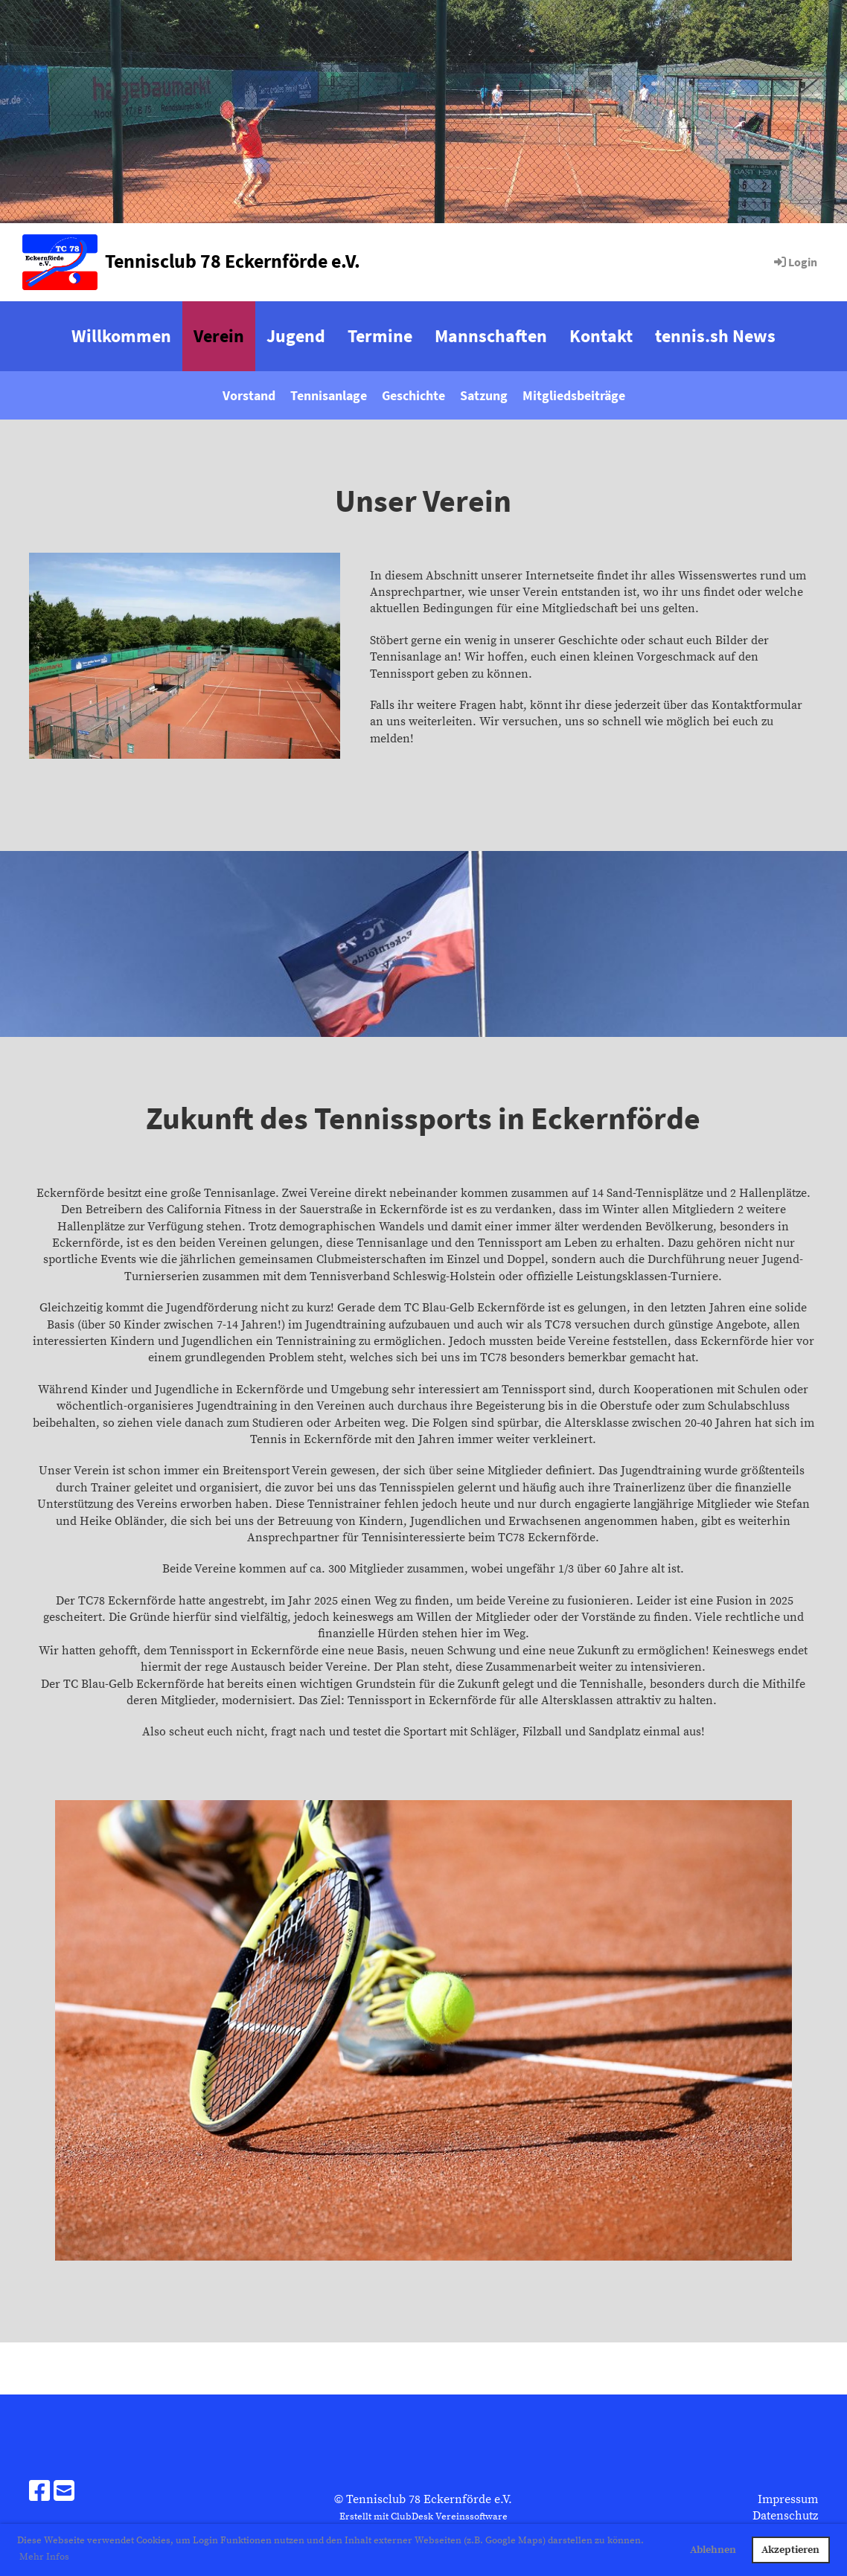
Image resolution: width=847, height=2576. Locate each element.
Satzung (484, 395)
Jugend (295, 335)
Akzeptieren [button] (790, 2550)
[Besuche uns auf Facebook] (39, 2493)
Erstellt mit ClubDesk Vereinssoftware (423, 2516)
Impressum (788, 2499)
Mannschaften (491, 335)
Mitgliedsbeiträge (573, 395)
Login (794, 261)
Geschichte (413, 395)
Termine (380, 335)
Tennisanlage (328, 395)
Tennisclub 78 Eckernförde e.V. (232, 260)
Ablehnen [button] (713, 2550)
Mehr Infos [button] (44, 2557)
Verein (219, 335)
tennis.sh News (715, 335)
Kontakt (601, 335)
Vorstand (249, 395)
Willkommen (121, 335)
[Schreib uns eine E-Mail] (64, 2493)
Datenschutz (785, 2515)
